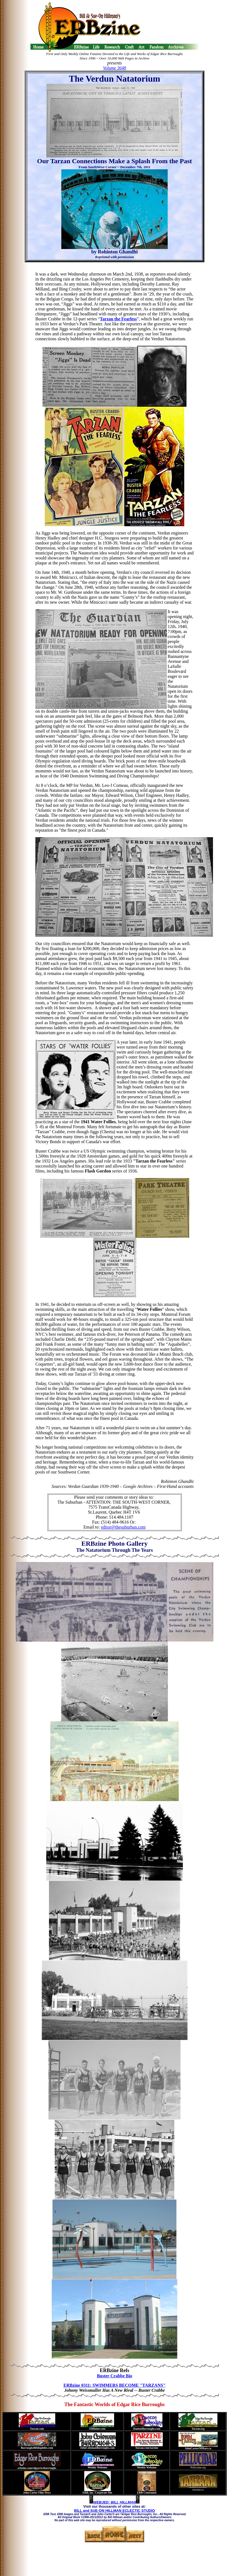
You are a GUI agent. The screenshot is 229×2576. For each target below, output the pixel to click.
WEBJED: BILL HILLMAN (114, 2502)
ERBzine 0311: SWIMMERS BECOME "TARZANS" (115, 2385)
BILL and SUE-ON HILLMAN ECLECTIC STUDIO (114, 2510)
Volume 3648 (114, 68)
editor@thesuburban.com (123, 1527)
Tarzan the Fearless (118, 319)
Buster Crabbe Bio (114, 2375)
